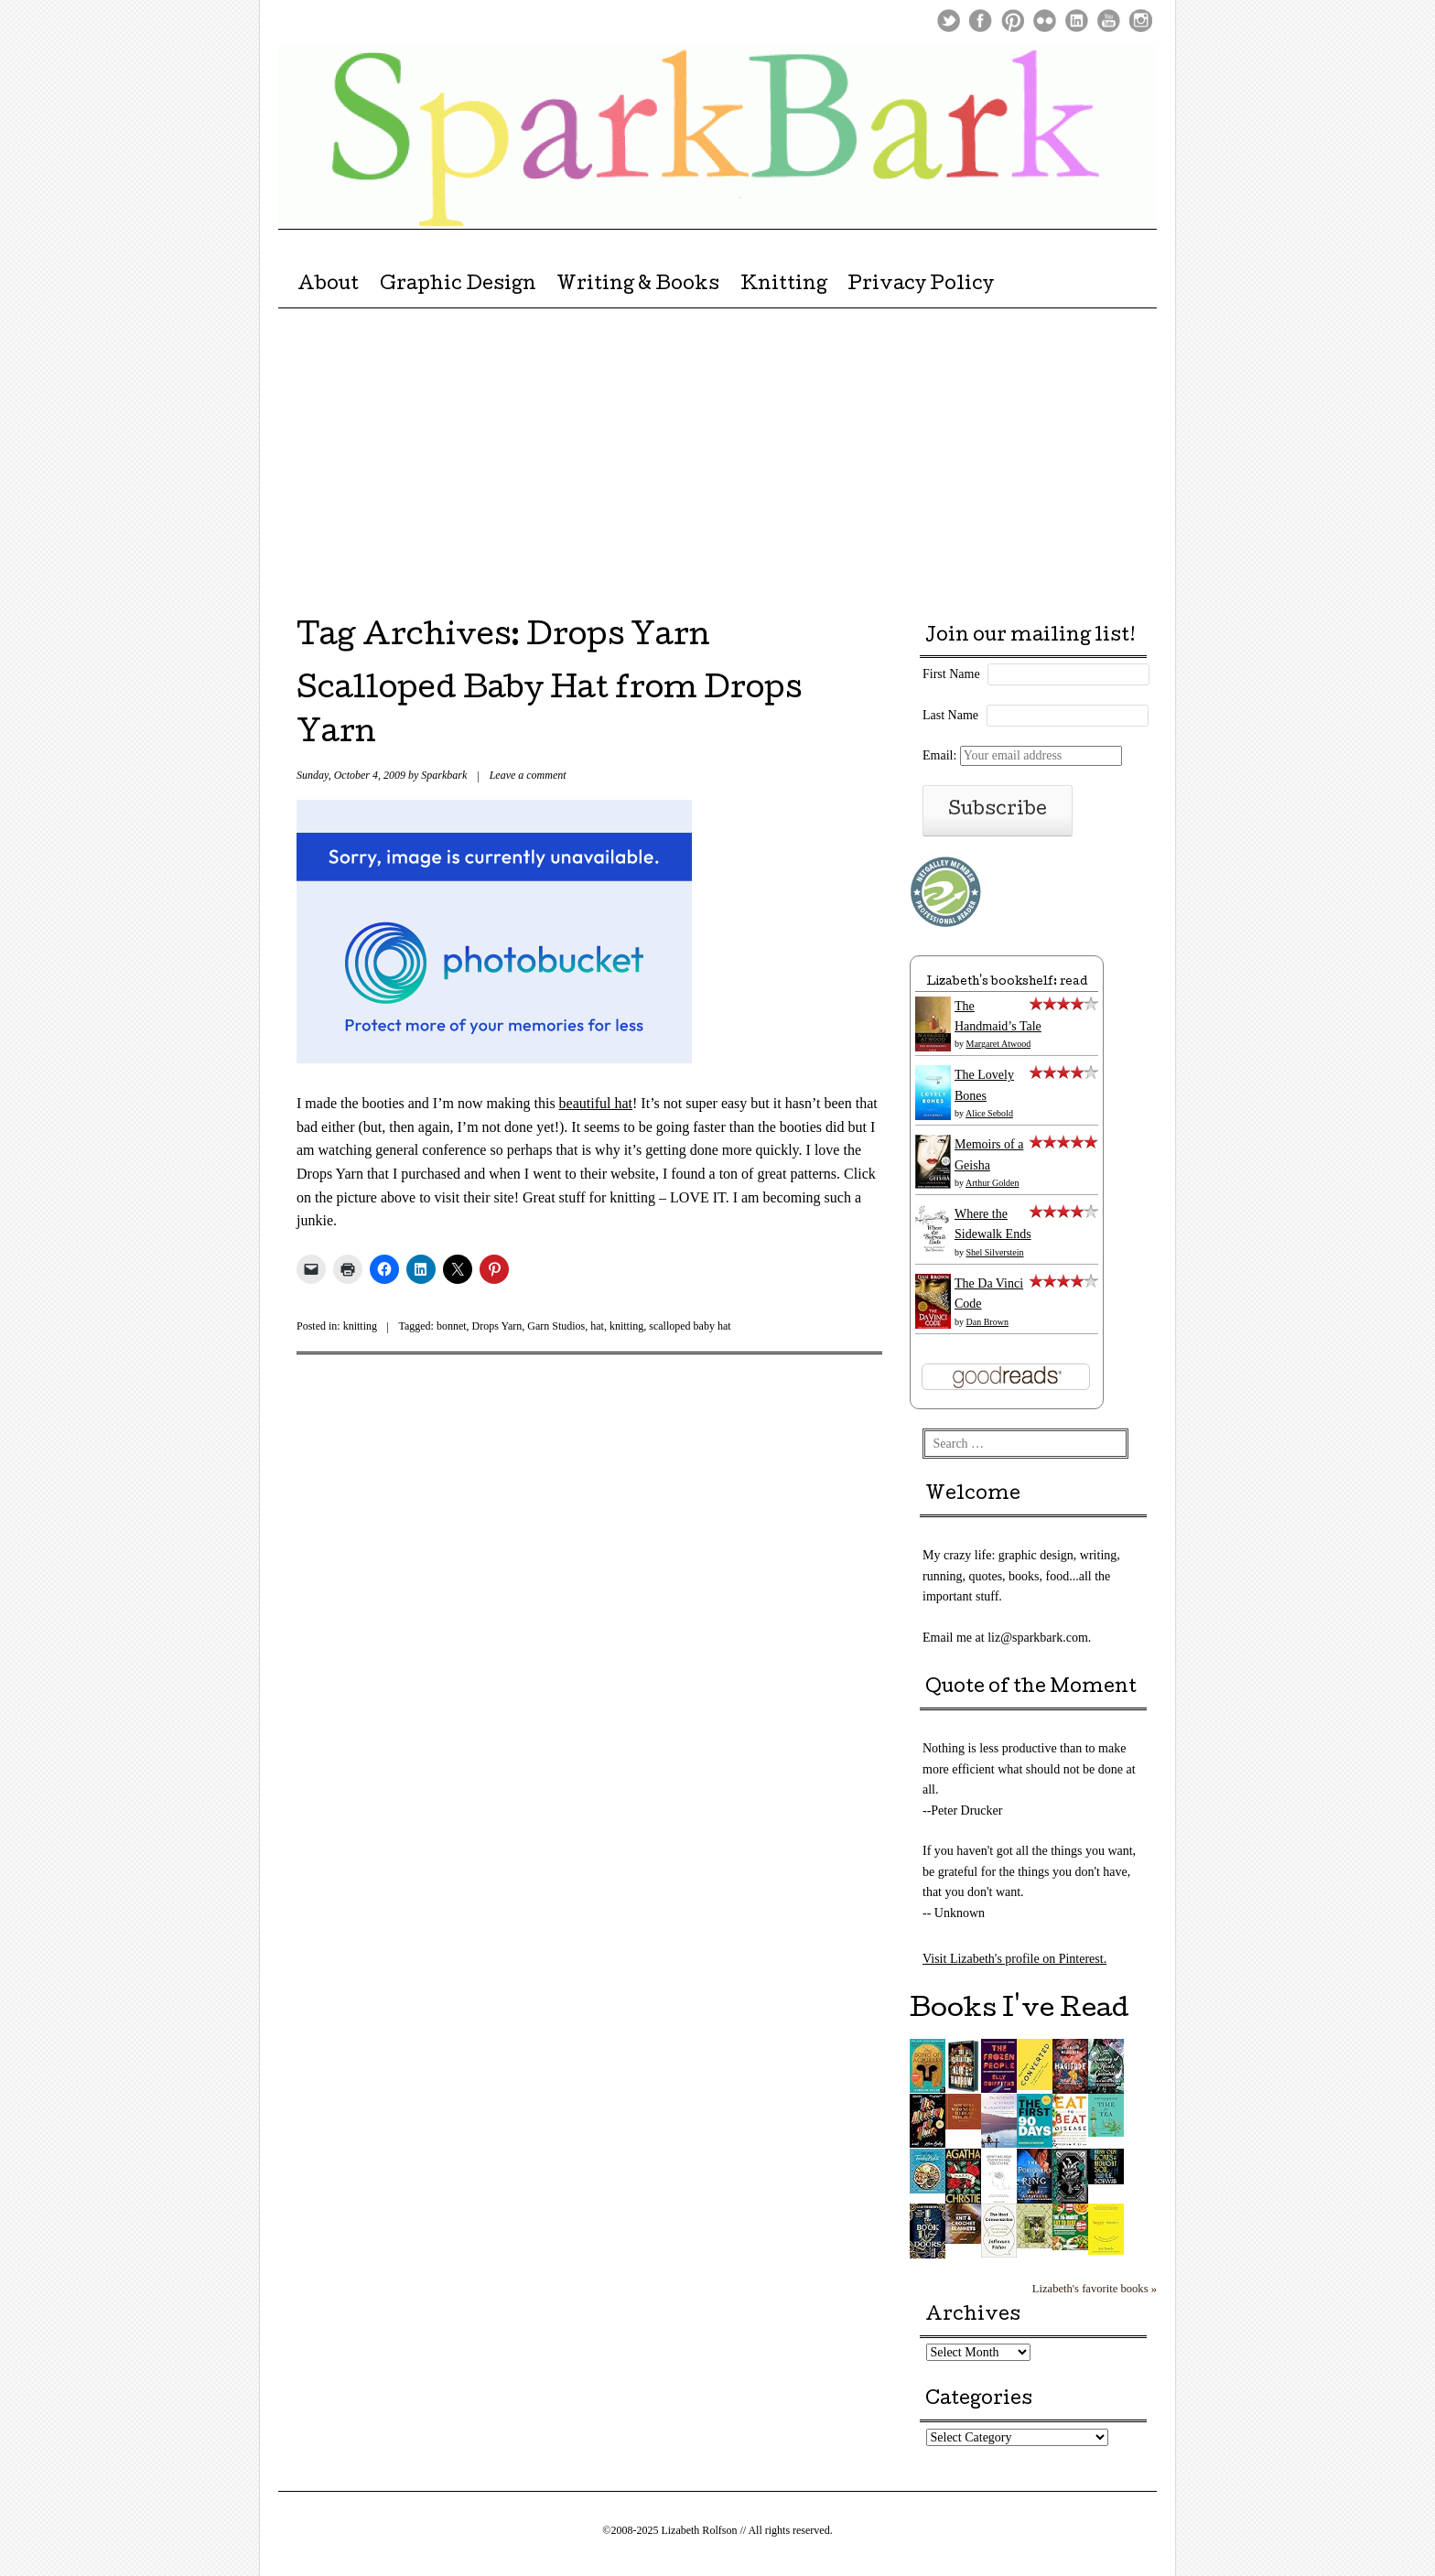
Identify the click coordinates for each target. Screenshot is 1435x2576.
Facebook (980, 20)
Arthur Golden (993, 1183)
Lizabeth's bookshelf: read (1007, 982)
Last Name (950, 715)
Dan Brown (987, 1322)
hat (597, 1326)
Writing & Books (637, 285)
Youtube (1108, 20)
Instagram (1140, 20)
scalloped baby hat (689, 1326)
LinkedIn (1076, 20)
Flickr (1044, 20)
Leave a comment (528, 775)
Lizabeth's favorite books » (1094, 2288)
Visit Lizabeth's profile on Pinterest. (1014, 1959)
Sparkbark (444, 775)
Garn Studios (556, 1326)
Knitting (783, 285)
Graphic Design (458, 285)
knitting (360, 1326)
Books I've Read (1019, 2010)
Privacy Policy (920, 285)
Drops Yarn (497, 1326)
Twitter (948, 20)
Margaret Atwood (998, 1044)
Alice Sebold (989, 1113)
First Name (951, 674)
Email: (1022, 755)
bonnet (452, 1326)
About (328, 285)
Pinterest (1012, 20)
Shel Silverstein (995, 1252)
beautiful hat (595, 1103)
